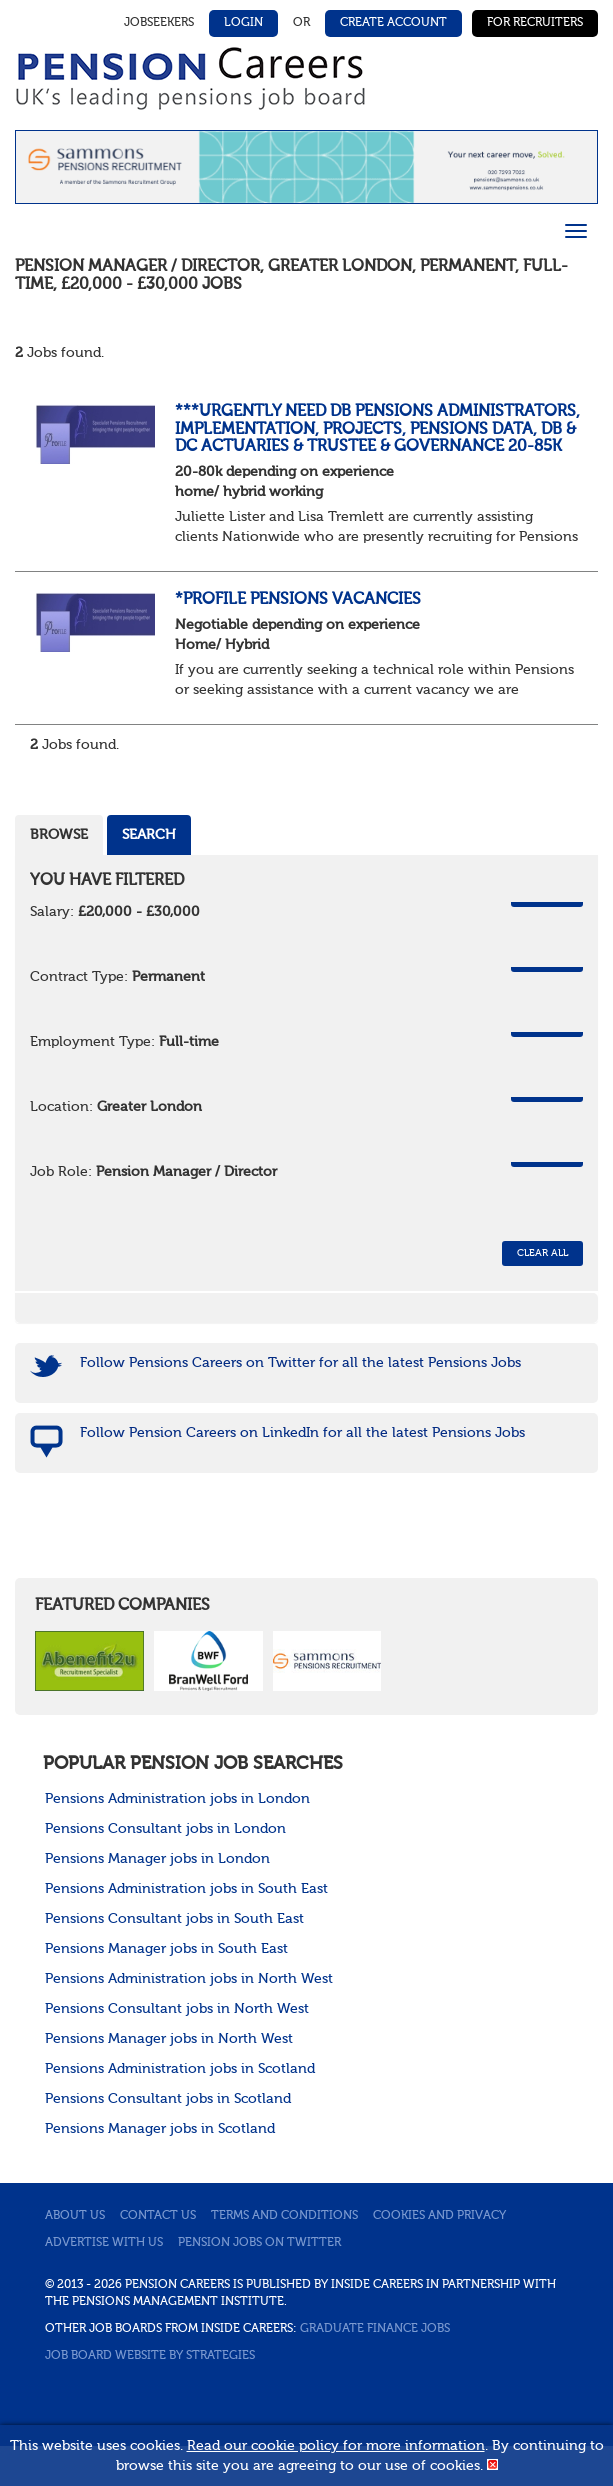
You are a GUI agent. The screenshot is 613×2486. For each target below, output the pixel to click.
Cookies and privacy (439, 2216)
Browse (59, 835)
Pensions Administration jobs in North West (189, 1979)
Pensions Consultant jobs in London (165, 1829)
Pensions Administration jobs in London (177, 1799)
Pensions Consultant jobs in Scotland (168, 2099)
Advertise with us (104, 2243)
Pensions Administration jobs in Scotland (180, 2069)
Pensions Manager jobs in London (157, 1859)
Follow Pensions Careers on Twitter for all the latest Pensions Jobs (300, 1363)
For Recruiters (535, 23)
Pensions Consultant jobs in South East (174, 1919)
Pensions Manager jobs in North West (169, 2039)
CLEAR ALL (542, 1253)
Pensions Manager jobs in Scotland (160, 2129)
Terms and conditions (284, 2216)
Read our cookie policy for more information (336, 2446)
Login (243, 23)
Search (149, 835)
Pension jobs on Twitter (259, 2243)
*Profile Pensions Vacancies (298, 600)
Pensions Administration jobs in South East (186, 1889)
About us (75, 2216)
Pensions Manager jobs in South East (166, 1949)
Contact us (158, 2216)
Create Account (393, 23)
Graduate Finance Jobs (375, 2329)
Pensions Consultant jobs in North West (177, 2009)
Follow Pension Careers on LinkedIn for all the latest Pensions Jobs (302, 1433)
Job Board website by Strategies (150, 2356)
